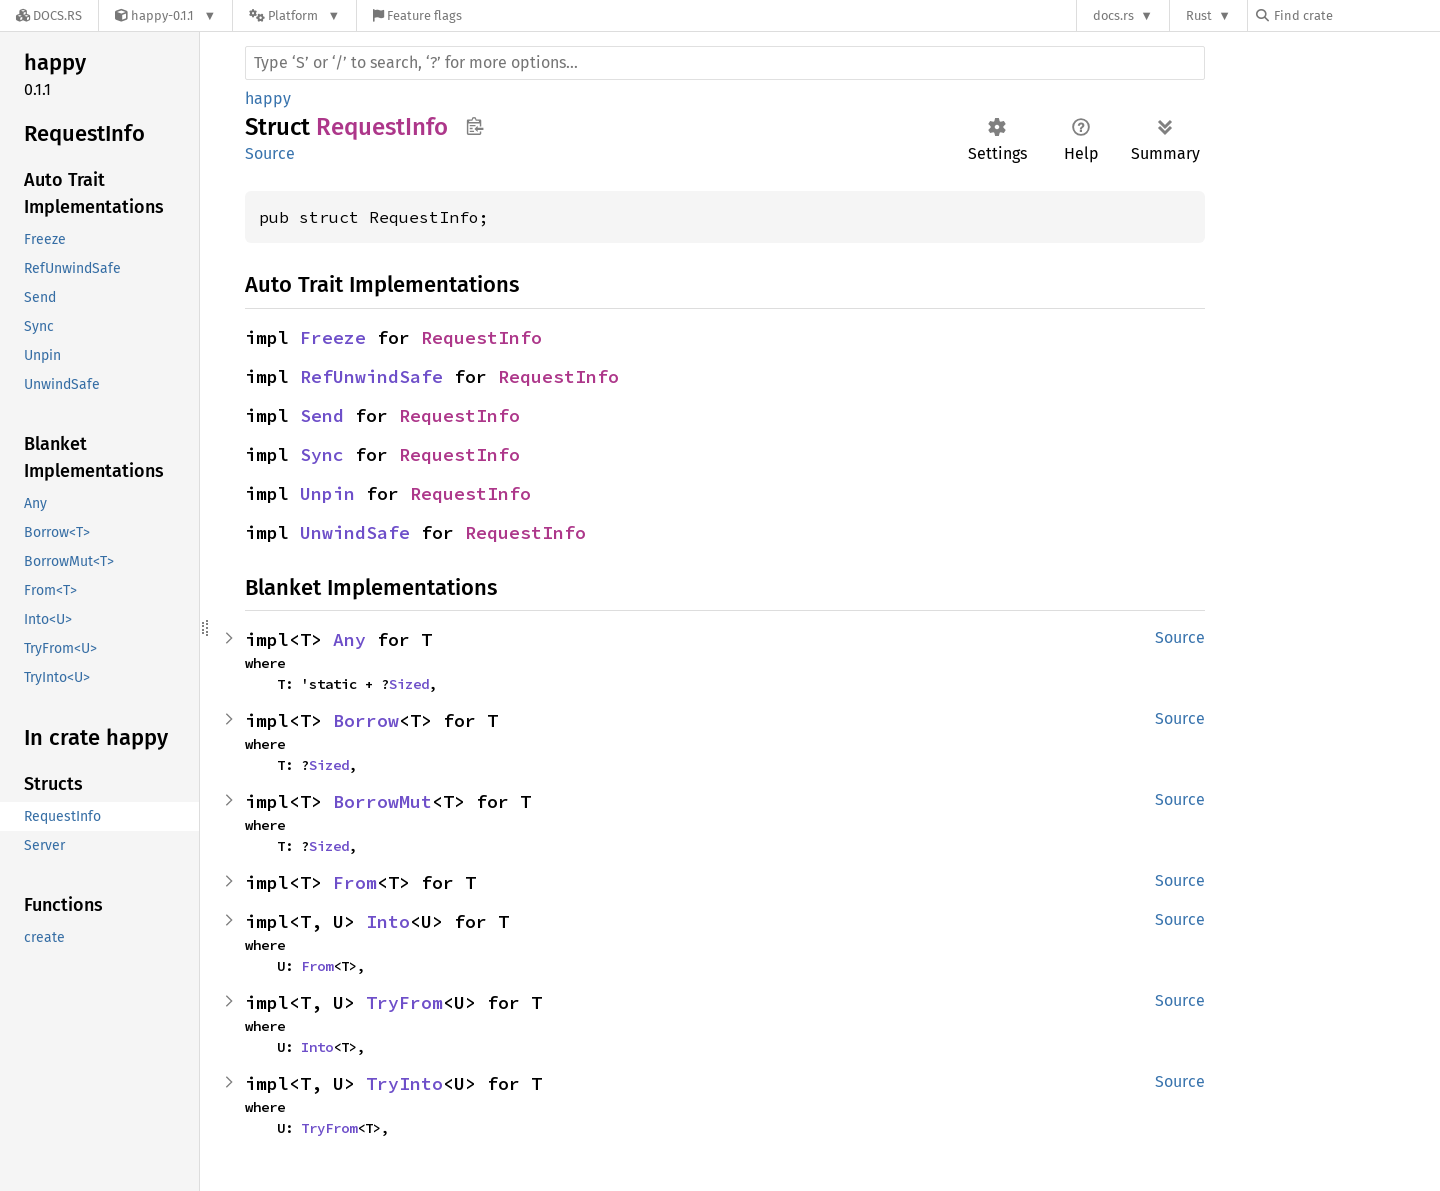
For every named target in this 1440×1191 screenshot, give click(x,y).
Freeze (333, 337)
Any (349, 639)
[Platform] (294, 15)
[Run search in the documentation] (725, 63)
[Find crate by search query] (1356, 15)
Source (270, 153)
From (355, 882)
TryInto (404, 1083)
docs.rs (1113, 15)
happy (268, 98)
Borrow (366, 720)
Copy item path (474, 126)
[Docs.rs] (49, 15)
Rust (1199, 15)
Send (322, 415)
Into (388, 921)
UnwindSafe (355, 532)
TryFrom (404, 1002)
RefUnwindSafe (371, 376)
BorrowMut (382, 801)
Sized (409, 684)
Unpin (327, 493)
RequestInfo (481, 337)
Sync (322, 454)
